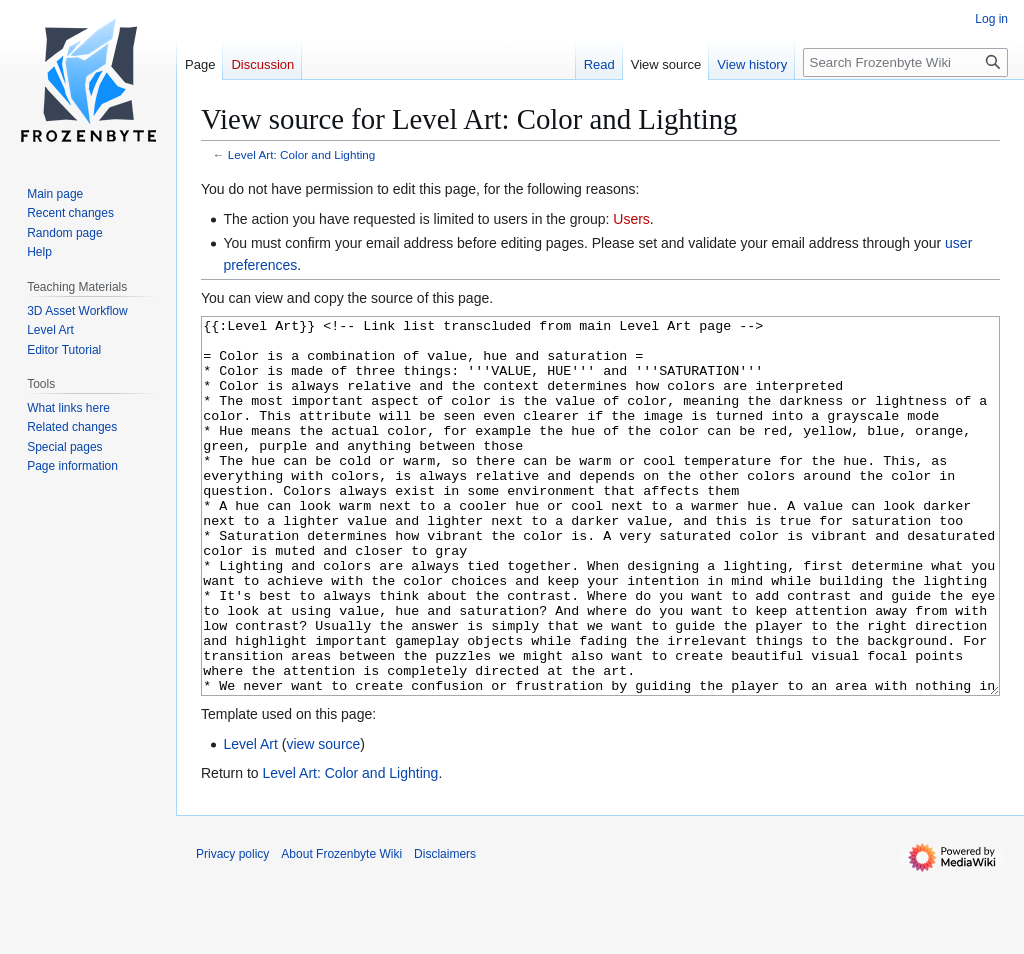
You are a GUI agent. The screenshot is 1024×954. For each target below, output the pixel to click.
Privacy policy (232, 929)
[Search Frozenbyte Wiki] (905, 62)
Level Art (250, 819)
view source (323, 819)
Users (631, 219)
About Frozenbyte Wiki (341, 929)
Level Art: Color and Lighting (302, 154)
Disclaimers (445, 929)
